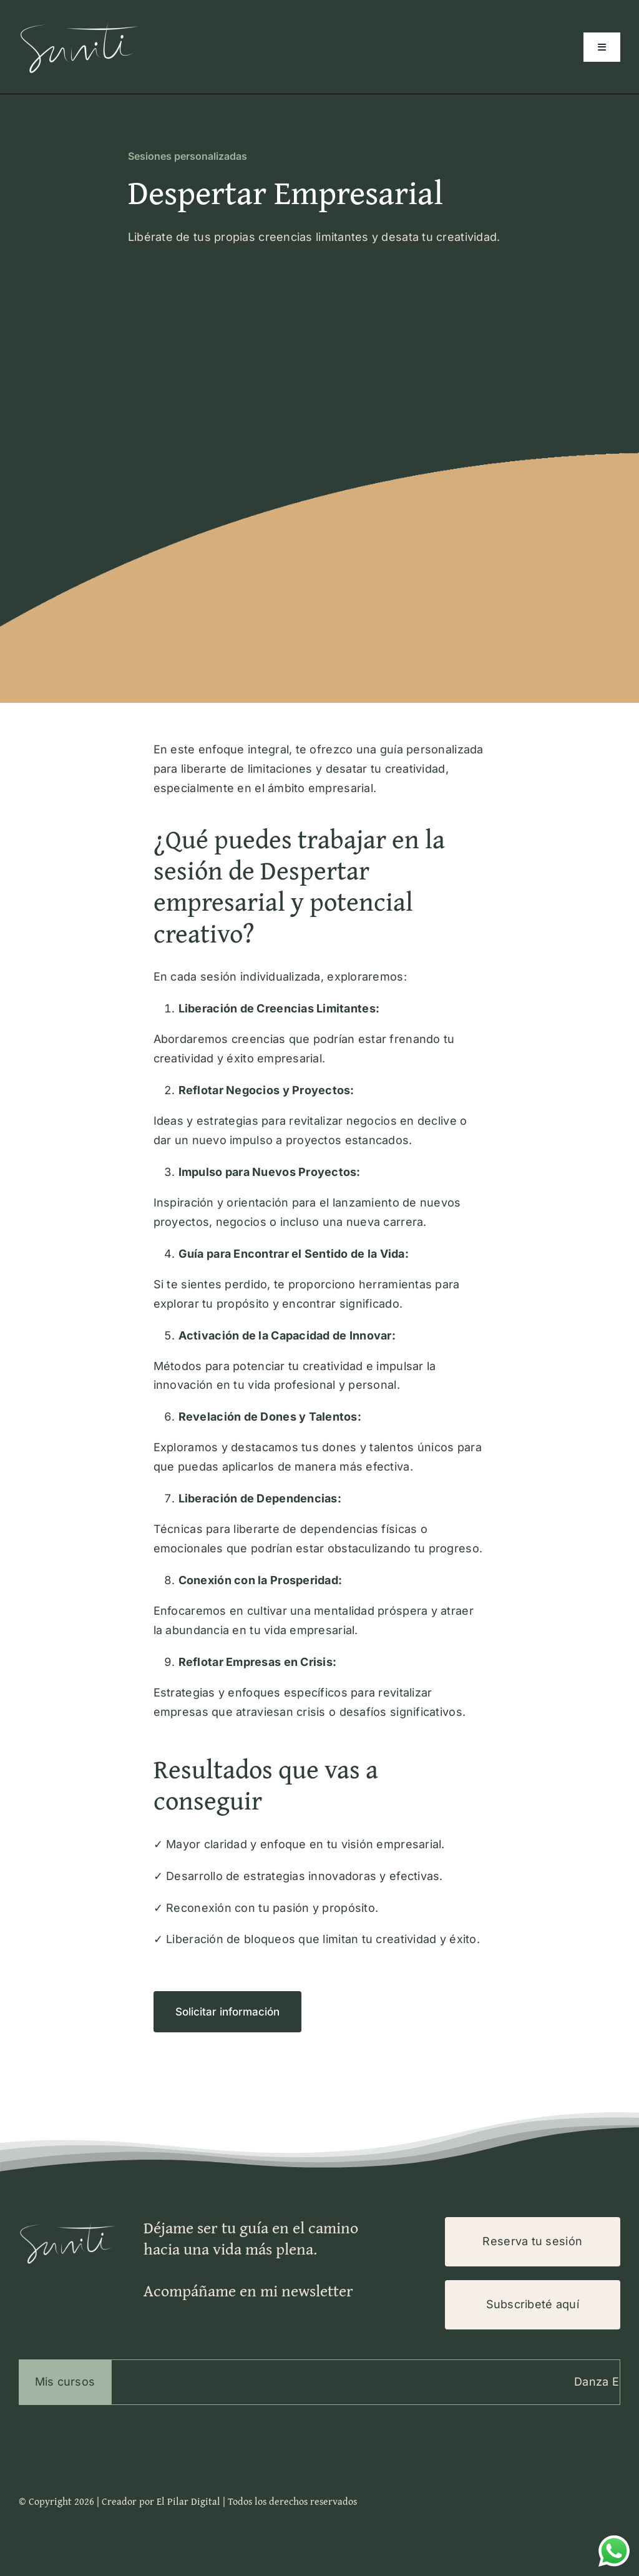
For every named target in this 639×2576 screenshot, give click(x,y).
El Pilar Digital (188, 2501)
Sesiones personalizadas (187, 156)
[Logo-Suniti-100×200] (81, 20)
